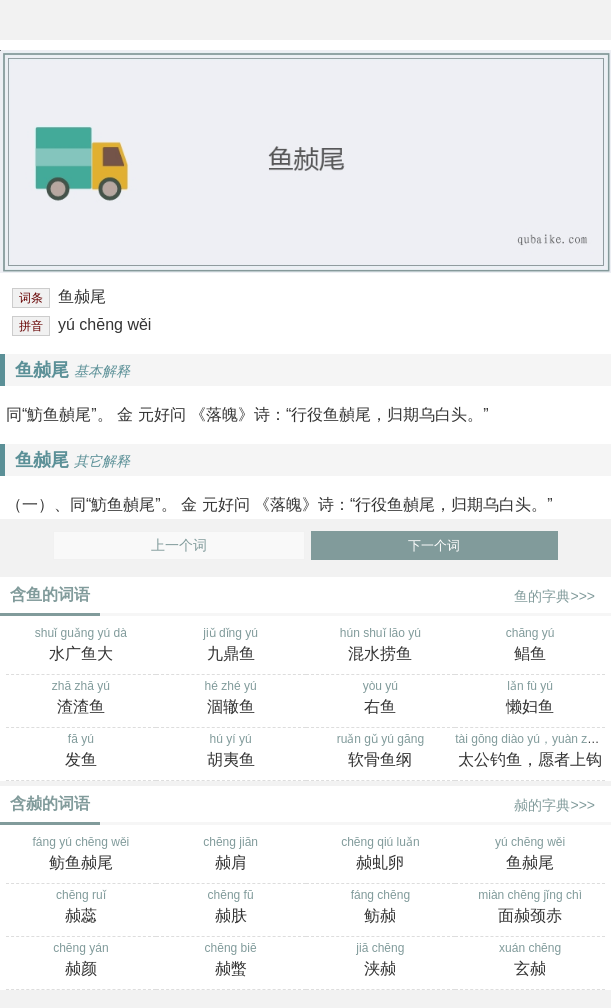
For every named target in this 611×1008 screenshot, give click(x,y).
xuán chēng (530, 961)
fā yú (81, 752)
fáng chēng (381, 908)
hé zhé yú (231, 699)
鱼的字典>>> (554, 596)
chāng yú (530, 646)
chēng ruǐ (81, 908)
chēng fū (231, 908)
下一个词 (434, 545)
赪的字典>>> (554, 805)
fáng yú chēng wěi (81, 855)
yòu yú (381, 699)
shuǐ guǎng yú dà (81, 646)
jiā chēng (381, 961)
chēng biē (231, 961)
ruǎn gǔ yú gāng (381, 752)
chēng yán (81, 961)
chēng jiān (231, 855)
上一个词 (179, 545)
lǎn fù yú (530, 699)
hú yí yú (231, 752)
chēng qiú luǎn (381, 855)
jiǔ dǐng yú (231, 646)
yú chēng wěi (530, 855)
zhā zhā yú (81, 699)
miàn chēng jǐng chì (530, 908)
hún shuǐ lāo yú (381, 646)
